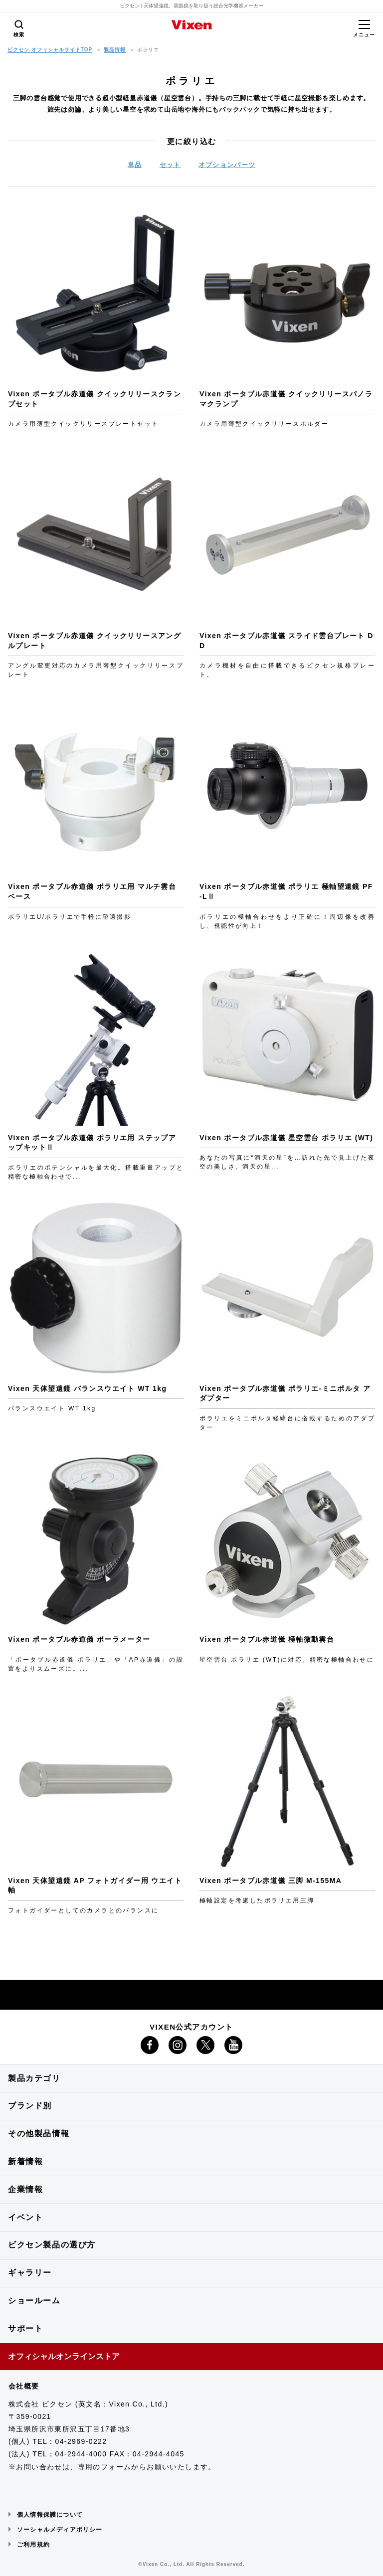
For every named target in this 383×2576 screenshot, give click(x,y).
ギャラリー (30, 2272)
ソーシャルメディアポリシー (60, 2529)
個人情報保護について (50, 2514)
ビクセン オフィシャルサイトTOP (49, 49)
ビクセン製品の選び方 (52, 2244)
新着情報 (25, 2161)
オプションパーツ (226, 165)
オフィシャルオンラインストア (64, 2356)
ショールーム (34, 2300)
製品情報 (115, 49)
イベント (25, 2217)
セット (170, 165)
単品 (135, 165)
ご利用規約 (33, 2544)
